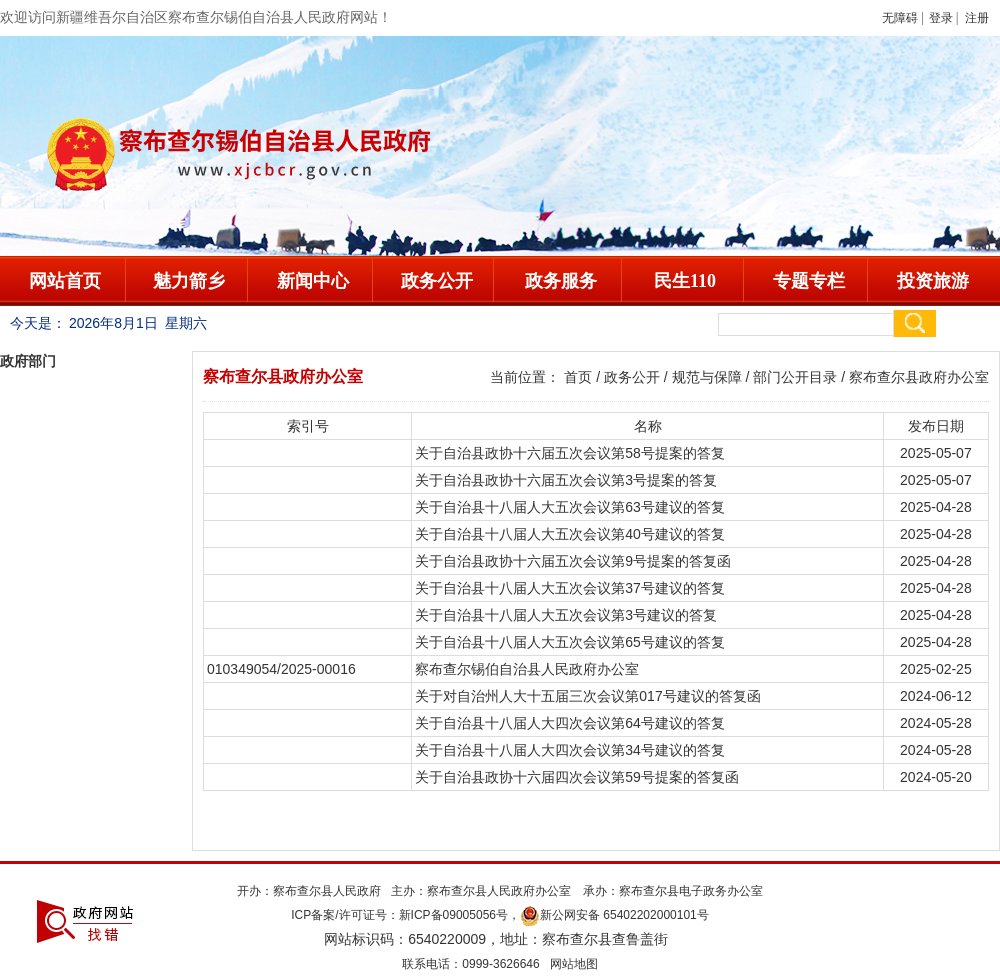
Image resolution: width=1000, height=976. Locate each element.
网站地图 (574, 964)
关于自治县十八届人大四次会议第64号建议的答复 (570, 723)
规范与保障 (707, 377)
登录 (941, 18)
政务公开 (437, 281)
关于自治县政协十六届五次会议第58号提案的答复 (570, 453)
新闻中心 (313, 281)
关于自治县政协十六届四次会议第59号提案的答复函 (577, 777)
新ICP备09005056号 (453, 915)
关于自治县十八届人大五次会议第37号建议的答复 (570, 588)
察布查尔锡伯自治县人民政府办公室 (527, 669)
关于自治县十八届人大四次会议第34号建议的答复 (570, 750)
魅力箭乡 (189, 281)
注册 (980, 18)
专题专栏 (809, 281)
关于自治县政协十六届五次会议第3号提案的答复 (566, 480)
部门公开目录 (795, 377)
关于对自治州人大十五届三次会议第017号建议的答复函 (587, 696)
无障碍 (900, 18)
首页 (578, 377)
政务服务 (561, 281)
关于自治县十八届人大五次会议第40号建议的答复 (570, 534)
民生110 (685, 281)
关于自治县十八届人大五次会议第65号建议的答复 (570, 642)
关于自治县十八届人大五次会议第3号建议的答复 (566, 615)
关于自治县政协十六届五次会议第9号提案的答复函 (573, 561)
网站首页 (65, 281)
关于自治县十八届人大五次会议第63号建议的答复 (570, 507)
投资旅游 (933, 281)
